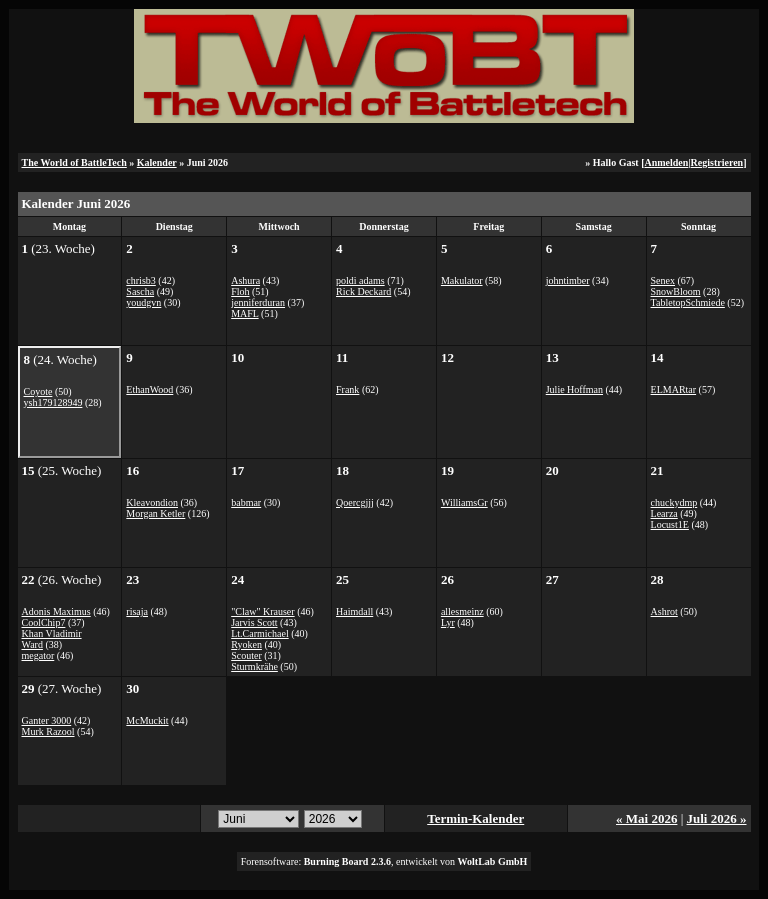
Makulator (462, 280)
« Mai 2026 (646, 818)
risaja (137, 611)
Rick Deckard (363, 291)
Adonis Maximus (56, 611)
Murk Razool (48, 731)
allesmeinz (462, 611)
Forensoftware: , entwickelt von (384, 861)
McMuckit (147, 720)
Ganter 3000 (47, 720)
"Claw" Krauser (262, 611)
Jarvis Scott (254, 622)
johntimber (568, 280)
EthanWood (149, 389)
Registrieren (717, 162)
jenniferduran (258, 302)
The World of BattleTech (74, 162)
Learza (664, 513)
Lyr (448, 622)
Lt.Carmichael (259, 633)
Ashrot (664, 611)
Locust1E (670, 524)
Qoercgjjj (355, 502)
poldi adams (360, 280)
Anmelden (666, 162)
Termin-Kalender (475, 818)
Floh (240, 291)
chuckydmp (674, 502)
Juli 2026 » (717, 818)
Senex (663, 280)
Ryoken (246, 644)
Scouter (246, 655)
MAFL (244, 313)
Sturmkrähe (254, 666)
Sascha (140, 291)
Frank (347, 389)
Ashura (245, 280)
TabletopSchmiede (688, 302)
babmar (246, 502)
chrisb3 (140, 280)
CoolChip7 (44, 622)
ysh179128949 (53, 402)
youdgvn (143, 302)
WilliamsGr (464, 502)
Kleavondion (152, 502)
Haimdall (354, 611)
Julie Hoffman (574, 389)
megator (38, 655)
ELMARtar (674, 389)
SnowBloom (676, 291)
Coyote (38, 391)
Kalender (157, 162)
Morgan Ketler (155, 513)
